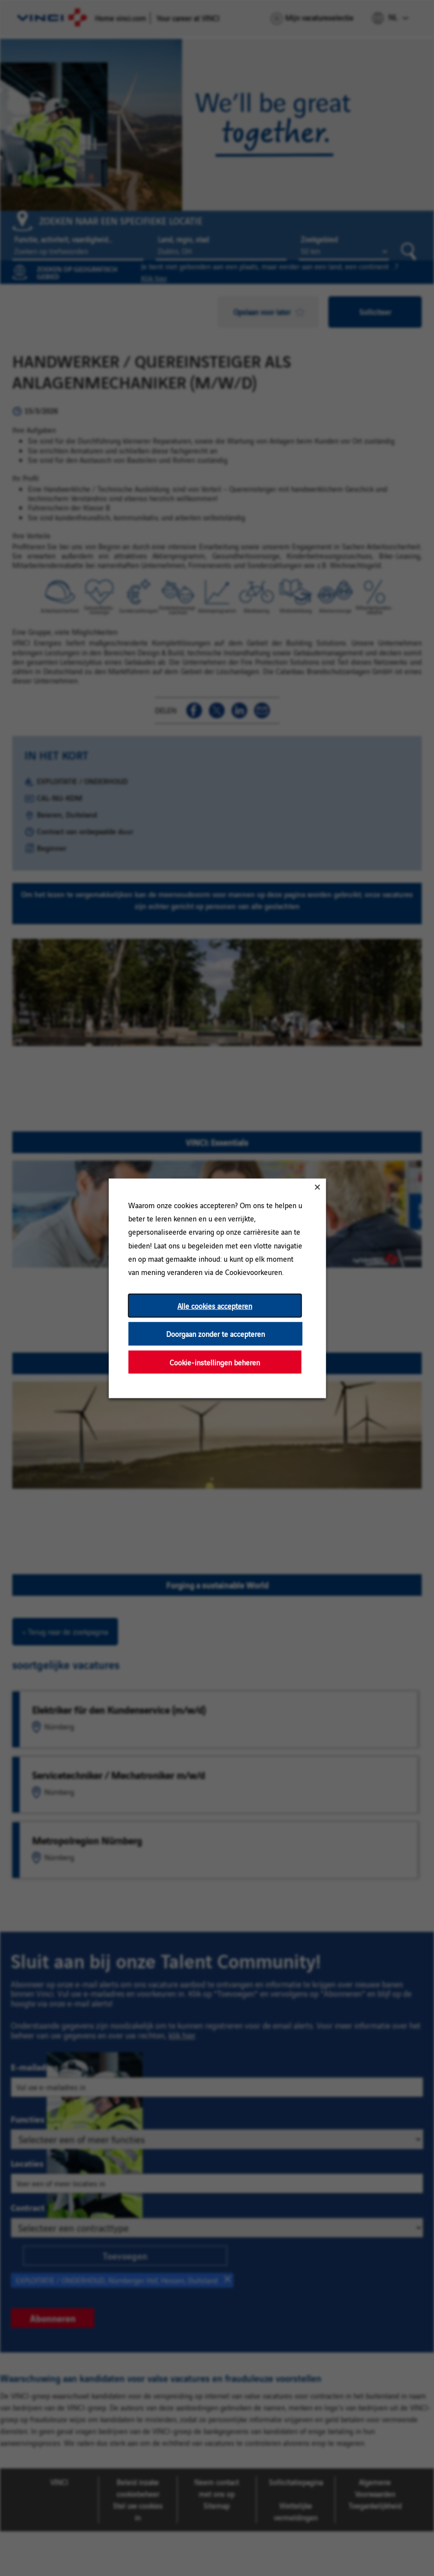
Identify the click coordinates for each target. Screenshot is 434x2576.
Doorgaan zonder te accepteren (215, 1333)
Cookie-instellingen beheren (215, 1362)
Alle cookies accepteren (214, 1305)
